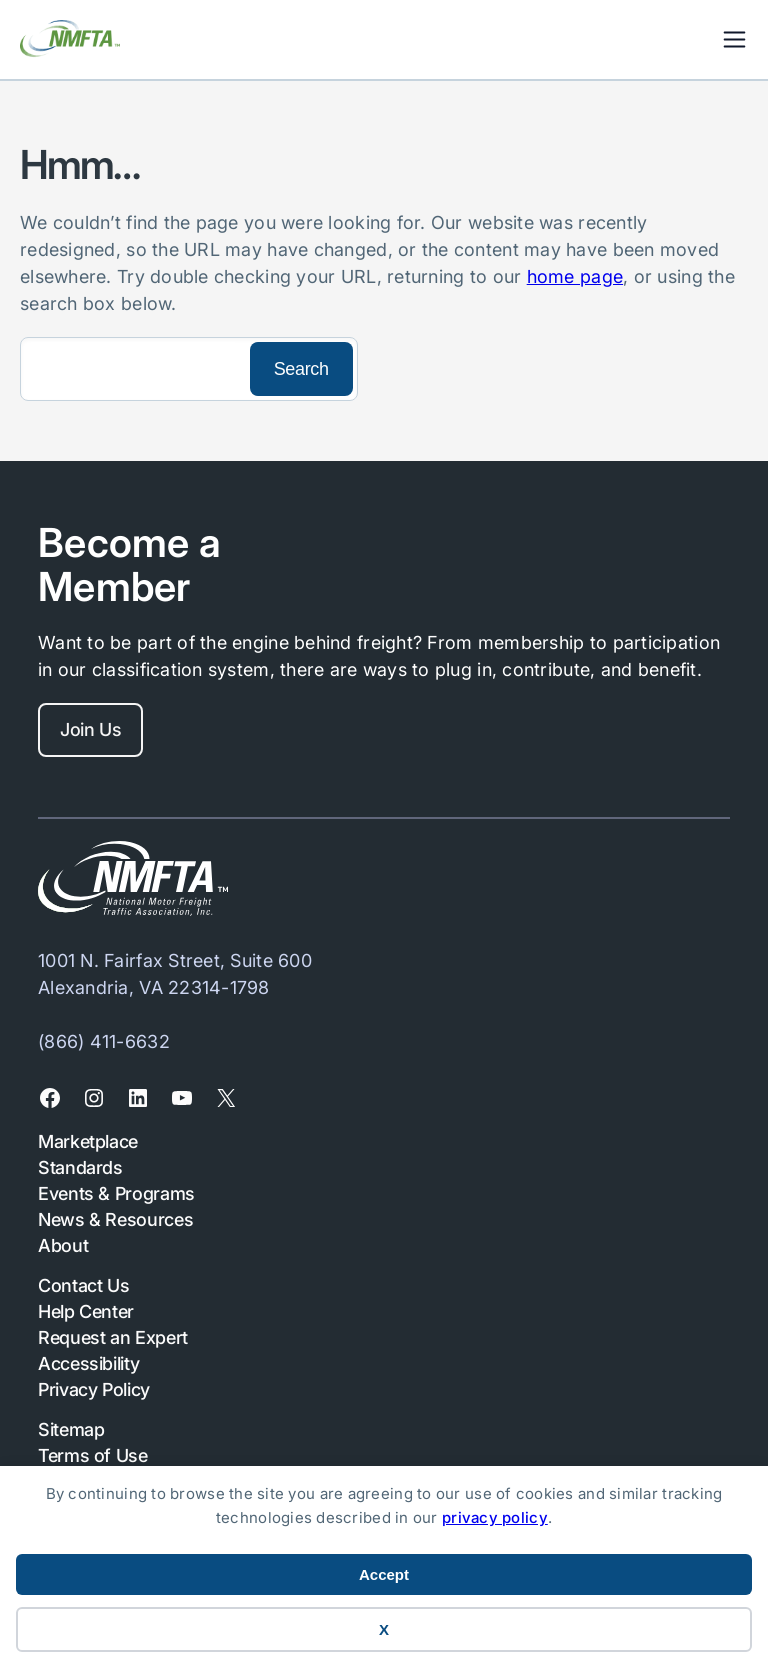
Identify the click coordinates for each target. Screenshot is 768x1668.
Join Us (90, 729)
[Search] (133, 369)
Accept (384, 1574)
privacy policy (495, 1517)
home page (575, 276)
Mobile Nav (734, 39)
